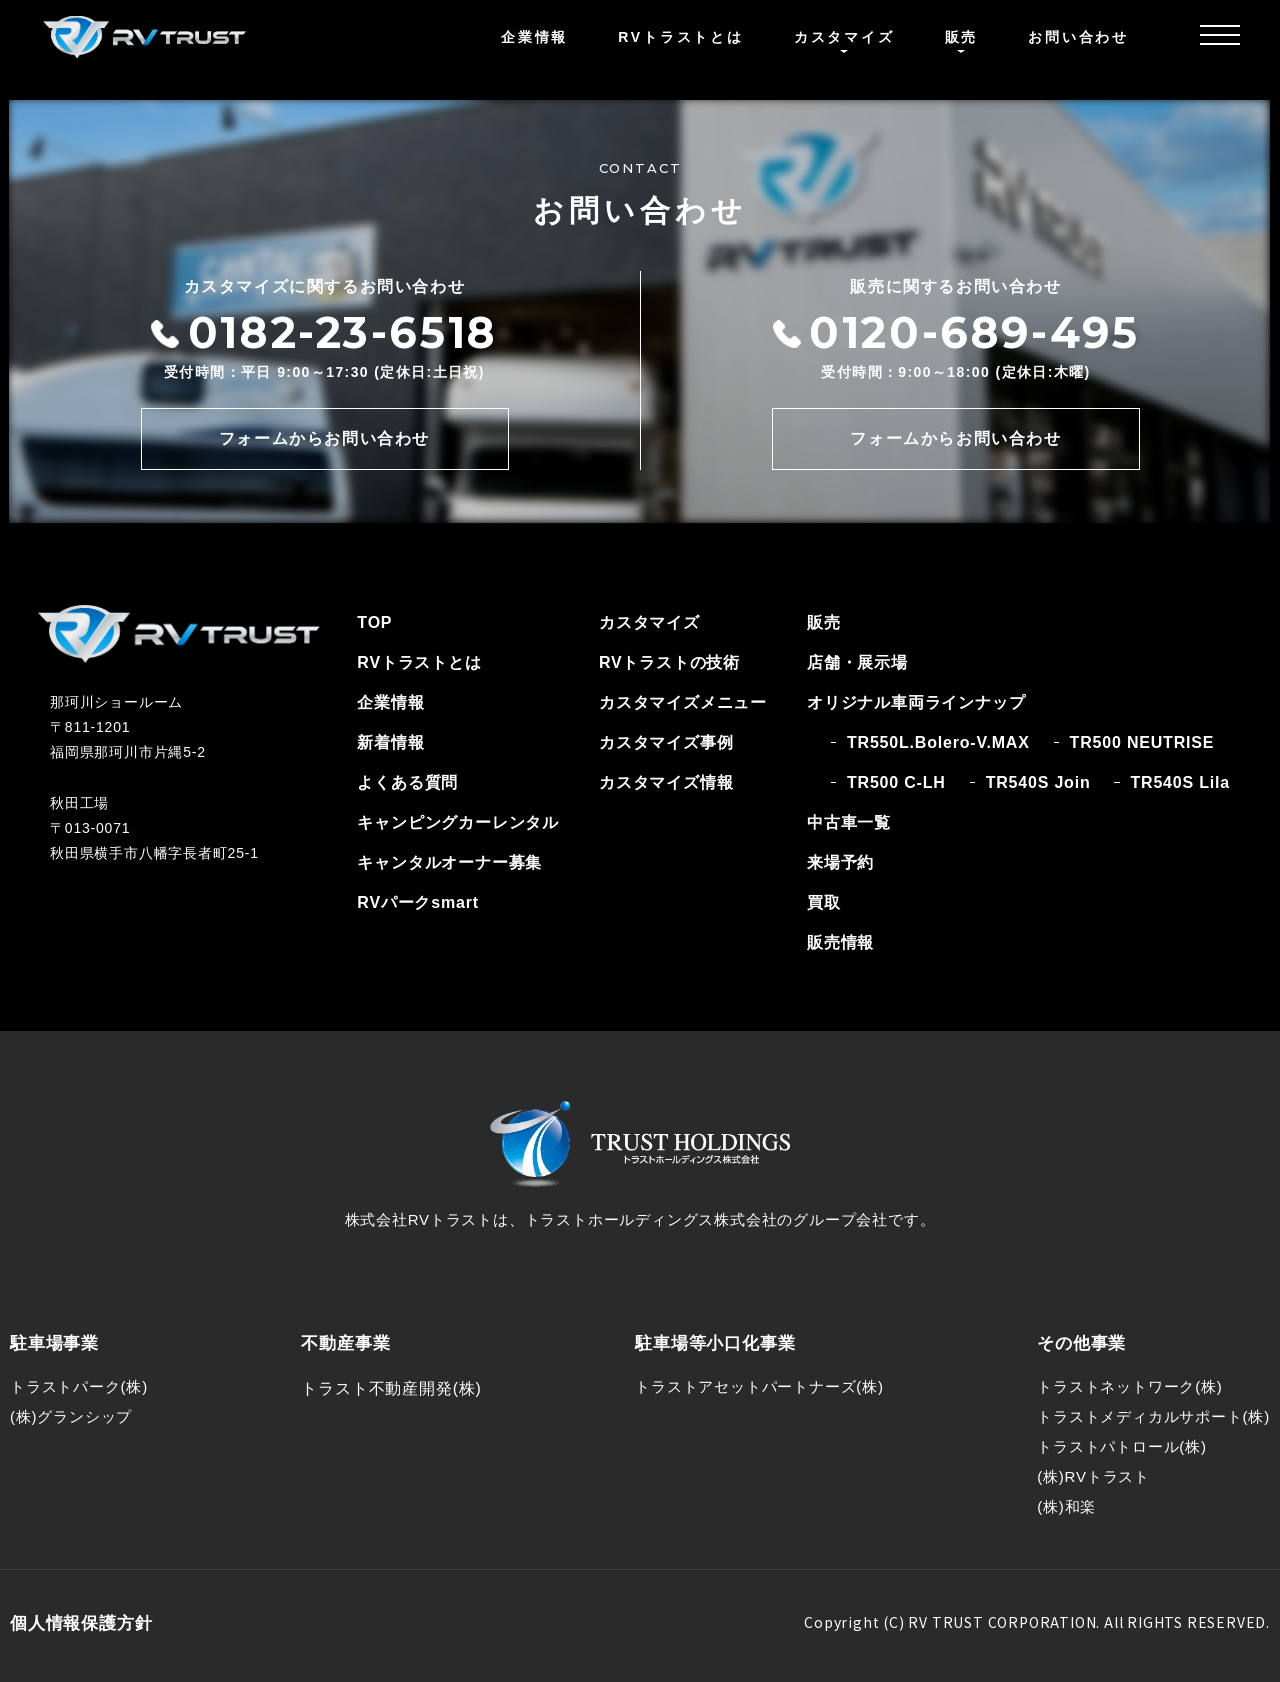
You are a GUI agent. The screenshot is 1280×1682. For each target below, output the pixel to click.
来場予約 (840, 862)
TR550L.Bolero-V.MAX (938, 742)
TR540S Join (1038, 782)
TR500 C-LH (896, 782)
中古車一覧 (849, 822)
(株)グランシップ (71, 1416)
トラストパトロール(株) (1122, 1446)
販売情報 (840, 942)
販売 (824, 622)
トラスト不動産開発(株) (391, 1388)
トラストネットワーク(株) (1129, 1386)
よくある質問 (407, 782)
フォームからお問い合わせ (324, 438)
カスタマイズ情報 (666, 782)
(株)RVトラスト (1093, 1476)
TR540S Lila (1180, 782)
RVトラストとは (681, 37)
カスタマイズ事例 (666, 742)
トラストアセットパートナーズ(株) (759, 1386)
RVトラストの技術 (669, 662)
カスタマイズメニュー (683, 702)
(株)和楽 (1066, 1506)
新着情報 (390, 742)
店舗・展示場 (857, 662)
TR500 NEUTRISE (1142, 742)
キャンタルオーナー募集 (449, 862)
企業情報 (534, 37)
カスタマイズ (649, 622)
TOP (374, 622)
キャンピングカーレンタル (458, 822)
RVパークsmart (418, 902)
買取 (824, 902)
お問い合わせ (1078, 37)
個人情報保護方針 (81, 1623)
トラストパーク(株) (79, 1386)
